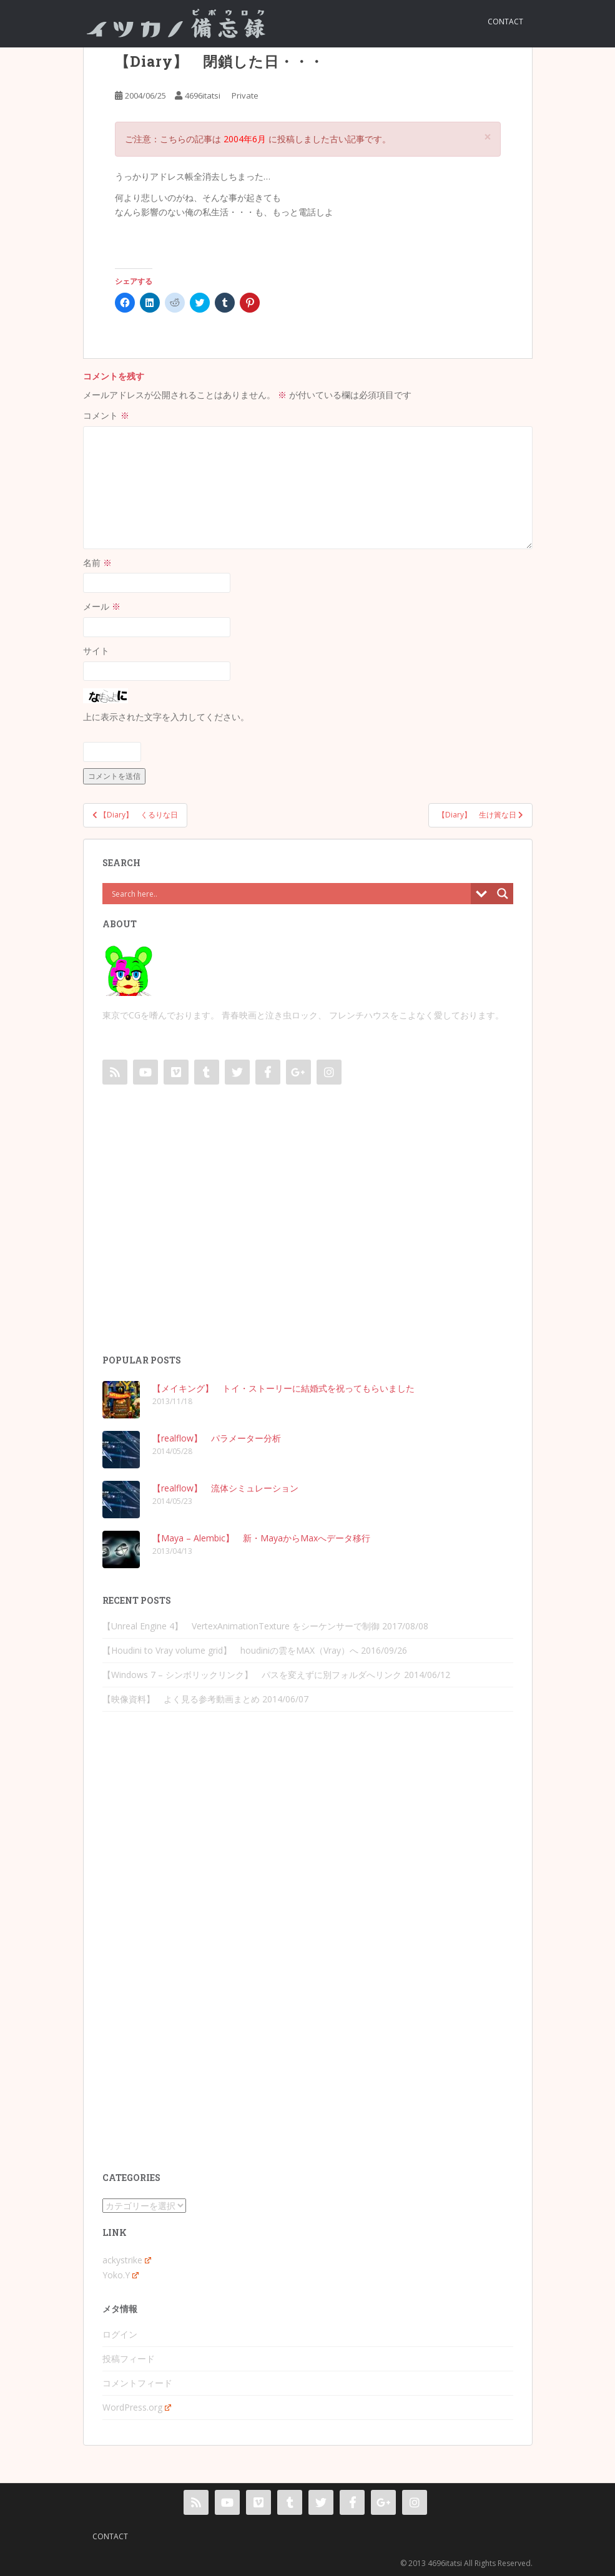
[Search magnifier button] (502, 893)
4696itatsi (202, 95)
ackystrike (126, 2260)
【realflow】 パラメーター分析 (216, 1438)
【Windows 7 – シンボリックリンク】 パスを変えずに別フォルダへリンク (251, 1675)
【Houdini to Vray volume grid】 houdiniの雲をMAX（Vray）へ (230, 1650)
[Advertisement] (307, 1231)
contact (505, 21)
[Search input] (290, 893)
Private (245, 95)
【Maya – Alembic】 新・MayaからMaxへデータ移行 (261, 1538)
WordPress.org (136, 2407)
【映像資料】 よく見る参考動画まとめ (181, 1699)
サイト (96, 650)
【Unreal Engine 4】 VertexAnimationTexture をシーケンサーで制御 (241, 1626)
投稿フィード (128, 2358)
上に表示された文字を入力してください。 (166, 717)
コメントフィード (137, 2383)
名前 (97, 562)
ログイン (119, 2334)
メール (102, 606)
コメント (106, 415)
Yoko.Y (120, 2275)
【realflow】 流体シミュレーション (225, 1488)
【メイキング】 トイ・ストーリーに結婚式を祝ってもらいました (283, 1388)
